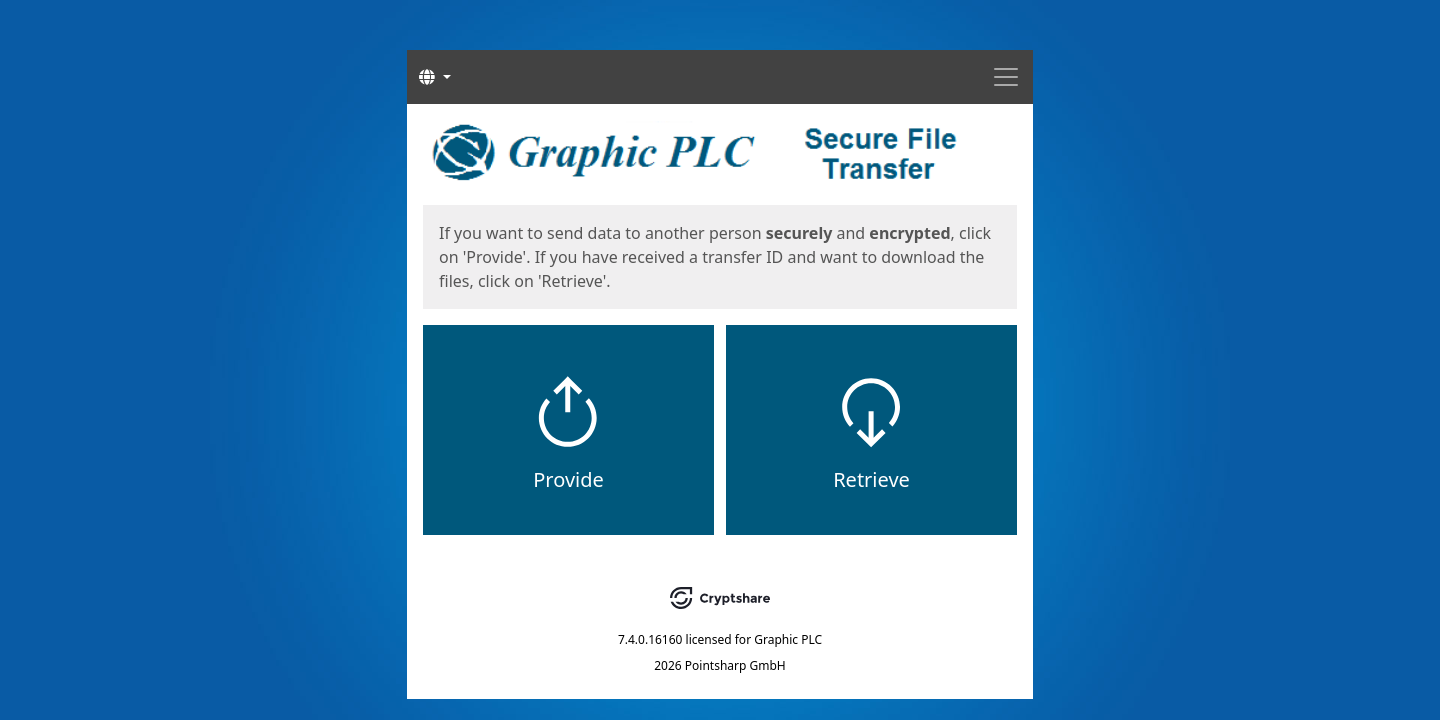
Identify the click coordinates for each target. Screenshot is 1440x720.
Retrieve (871, 479)
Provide (568, 479)
